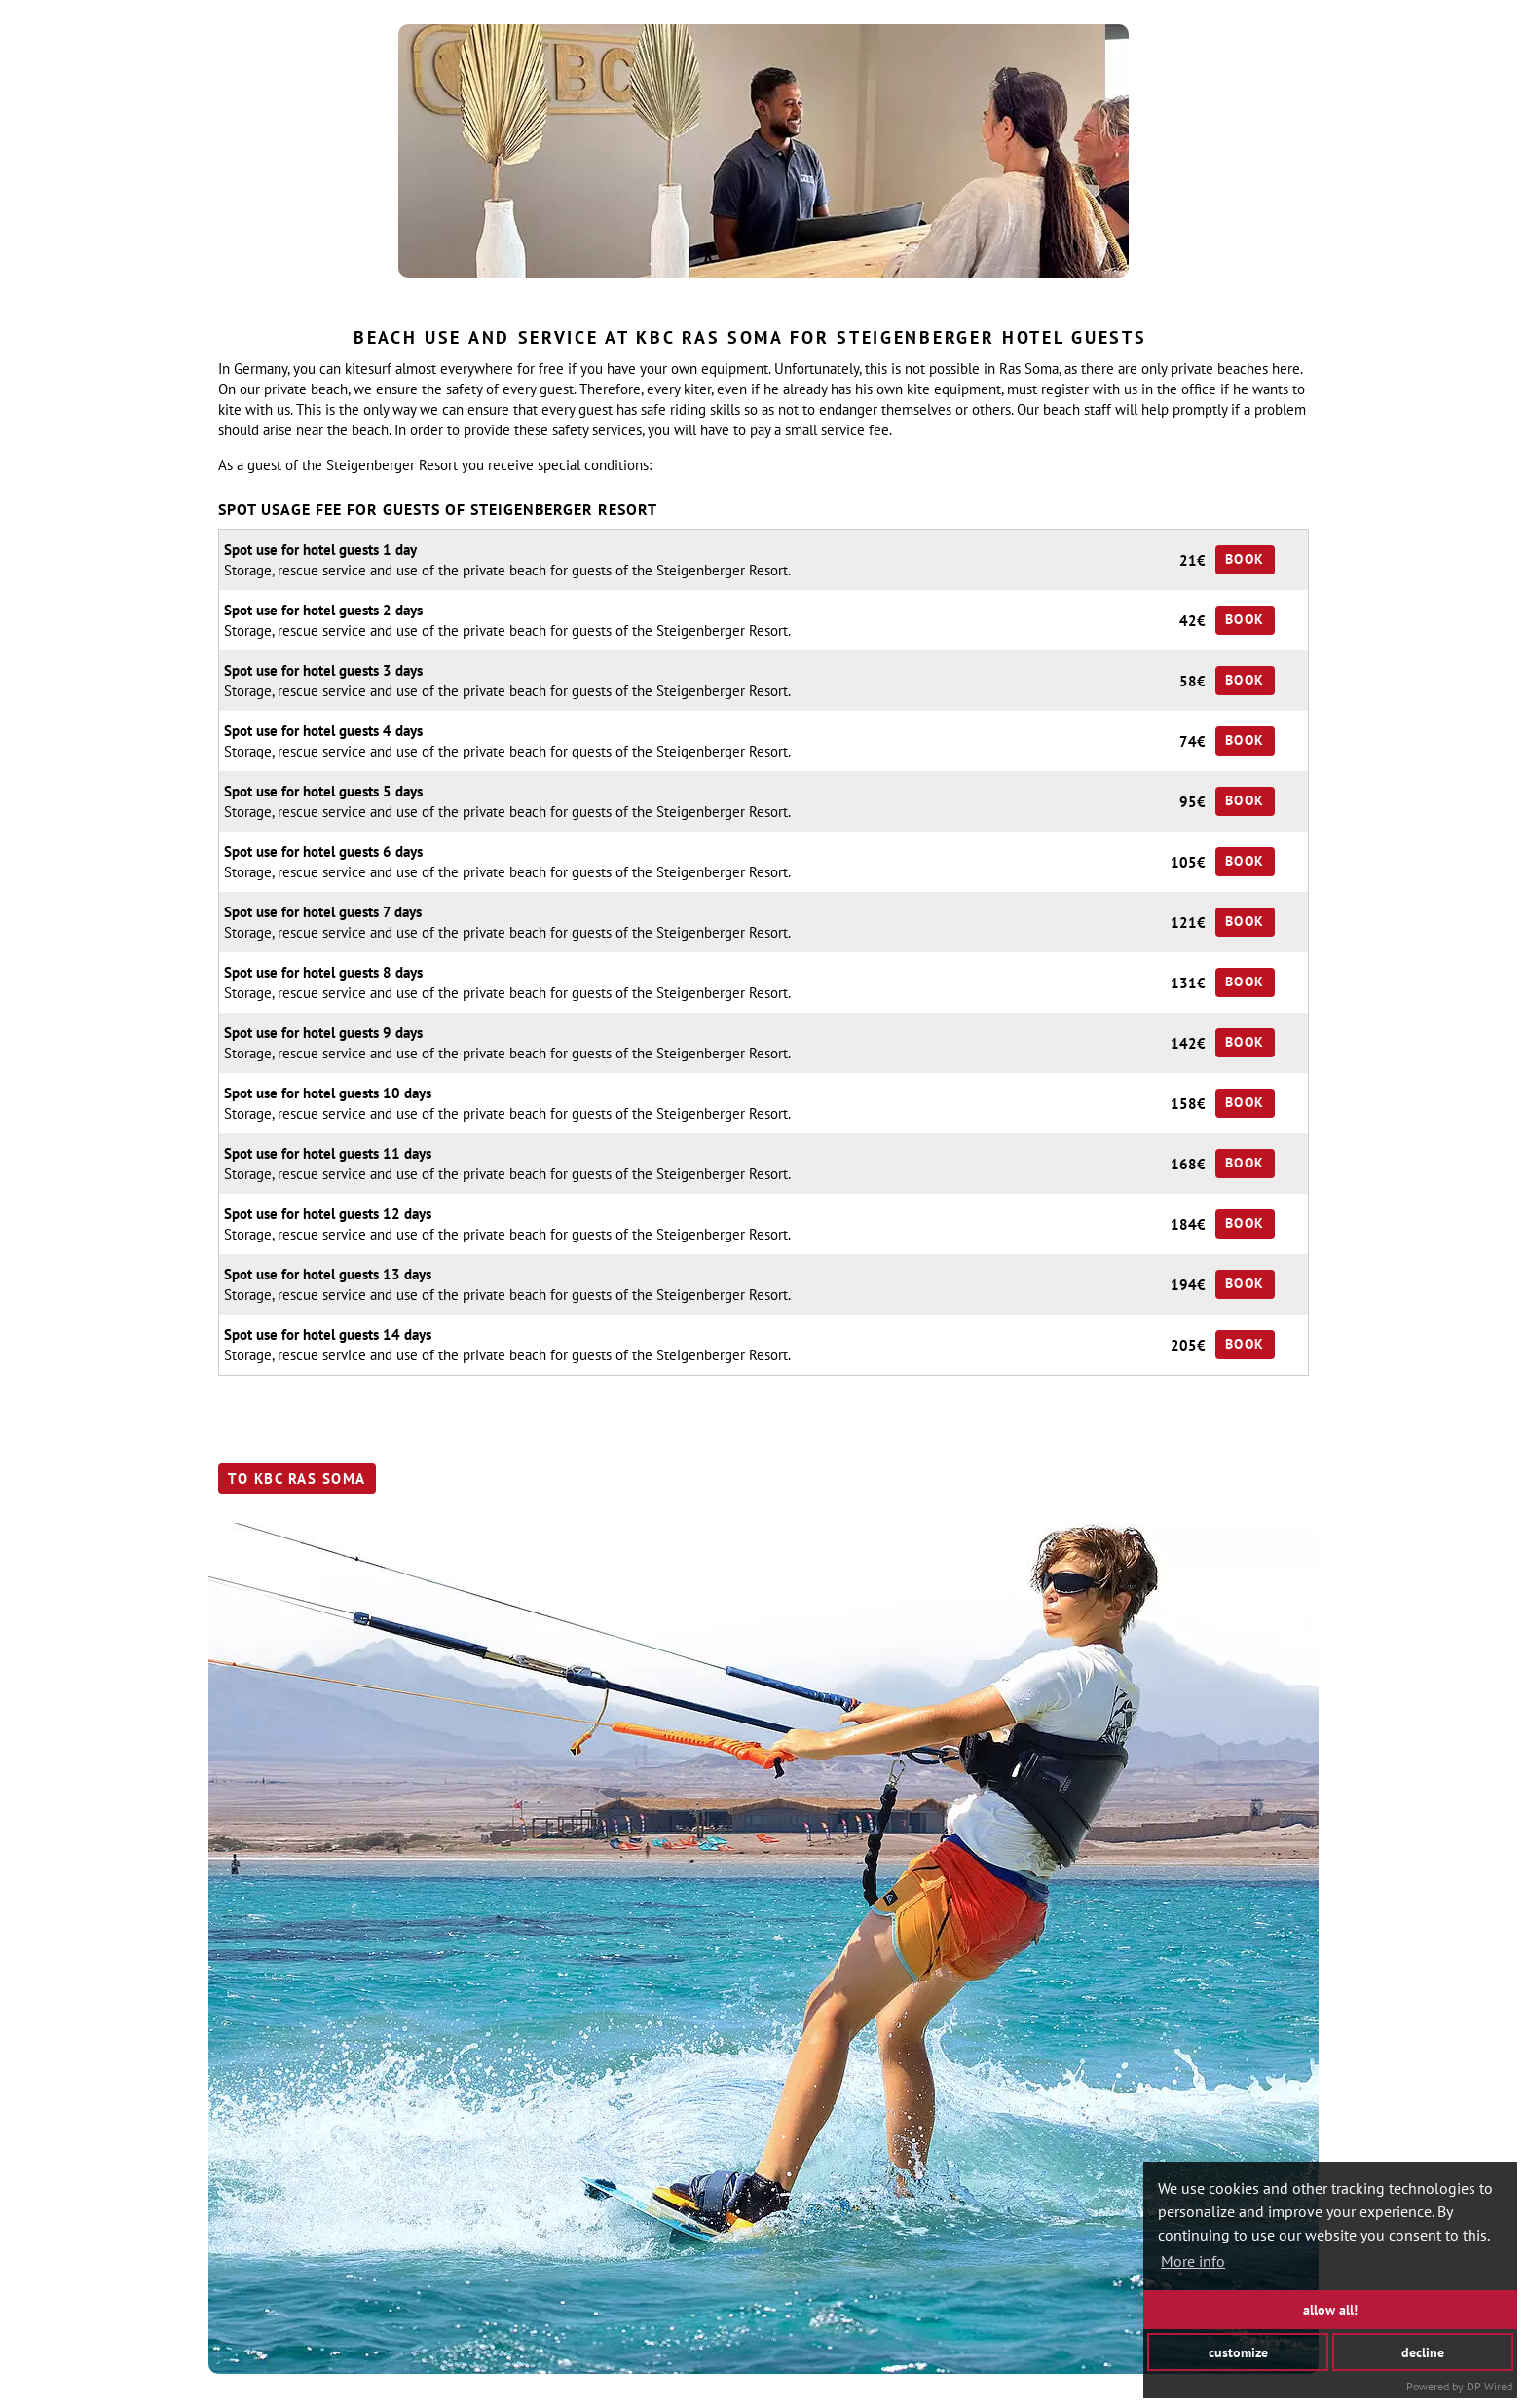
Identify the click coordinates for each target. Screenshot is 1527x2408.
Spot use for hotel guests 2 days (323, 610)
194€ (1188, 1285)
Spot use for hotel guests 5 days (323, 791)
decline (1422, 2351)
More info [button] (1193, 2261)
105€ (1188, 862)
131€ (1188, 983)
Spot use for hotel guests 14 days (327, 1334)
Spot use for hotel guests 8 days (323, 972)
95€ (1192, 802)
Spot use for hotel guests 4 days (323, 731)
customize (1238, 2351)
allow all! (1330, 2309)
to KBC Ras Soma (297, 1478)
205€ (1188, 1345)
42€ (1192, 620)
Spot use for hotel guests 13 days (327, 1274)
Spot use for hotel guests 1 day (320, 549)
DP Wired (1489, 2386)
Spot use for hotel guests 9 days (323, 1032)
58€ (1192, 681)
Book (1245, 559)
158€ (1188, 1103)
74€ (1192, 741)
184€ (1188, 1224)
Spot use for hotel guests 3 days (323, 670)
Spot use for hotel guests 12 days (327, 1213)
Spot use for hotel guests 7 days (323, 912)
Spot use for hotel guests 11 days (327, 1153)
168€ (1188, 1164)
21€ (1192, 560)
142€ (1188, 1043)
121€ (1188, 922)
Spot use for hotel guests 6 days (323, 851)
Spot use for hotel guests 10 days (327, 1093)
